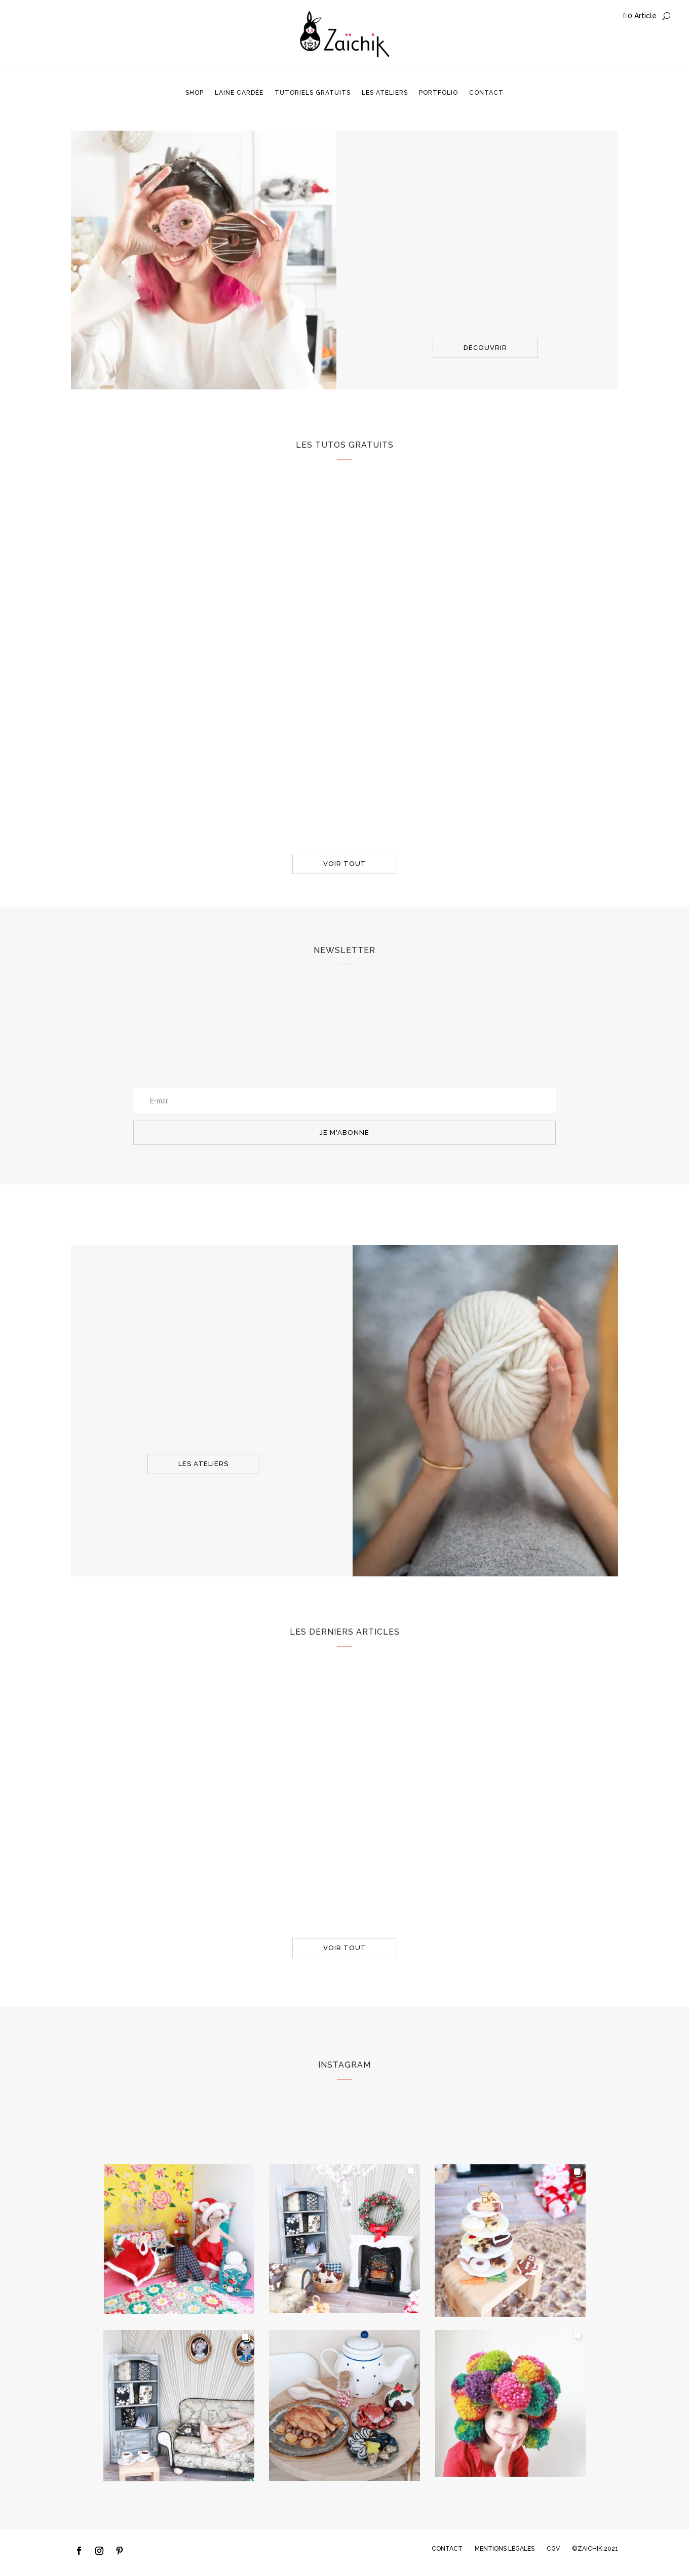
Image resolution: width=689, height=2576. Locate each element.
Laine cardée (239, 92)
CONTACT (447, 2548)
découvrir (485, 347)
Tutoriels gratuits (313, 92)
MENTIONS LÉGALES (504, 2548)
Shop (194, 92)
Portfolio (438, 92)
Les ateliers (385, 92)
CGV (553, 2548)
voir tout (344, 863)
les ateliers (203, 1464)
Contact (486, 92)
